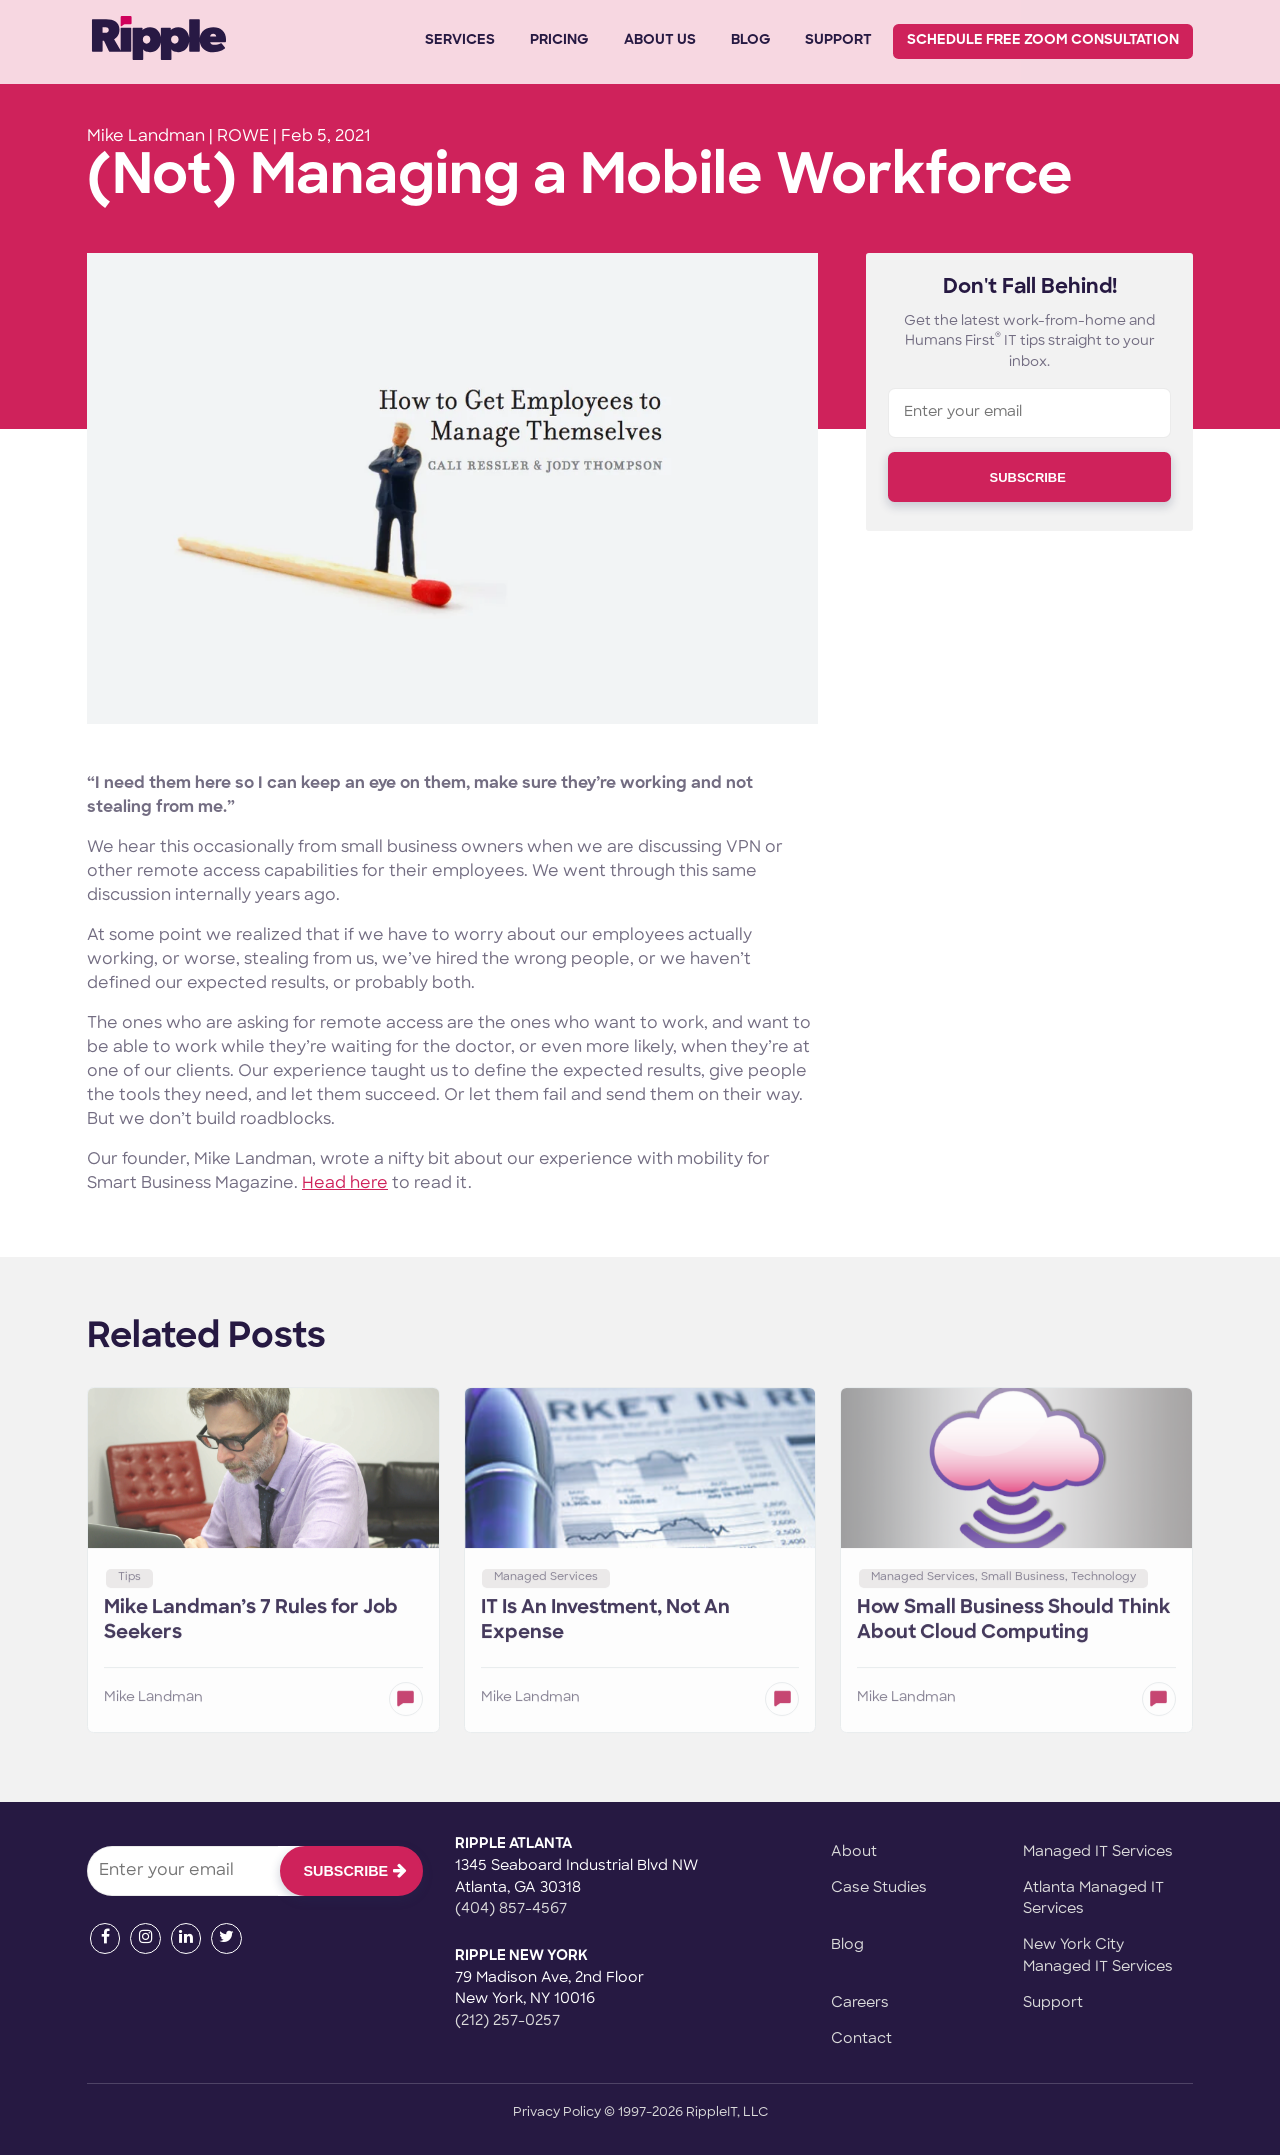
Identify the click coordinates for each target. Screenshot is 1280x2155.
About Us (660, 40)
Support (838, 40)
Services (460, 40)
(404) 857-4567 (511, 1909)
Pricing (559, 40)
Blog (751, 40)
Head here (345, 1184)
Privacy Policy (557, 2112)
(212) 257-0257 (507, 2021)
